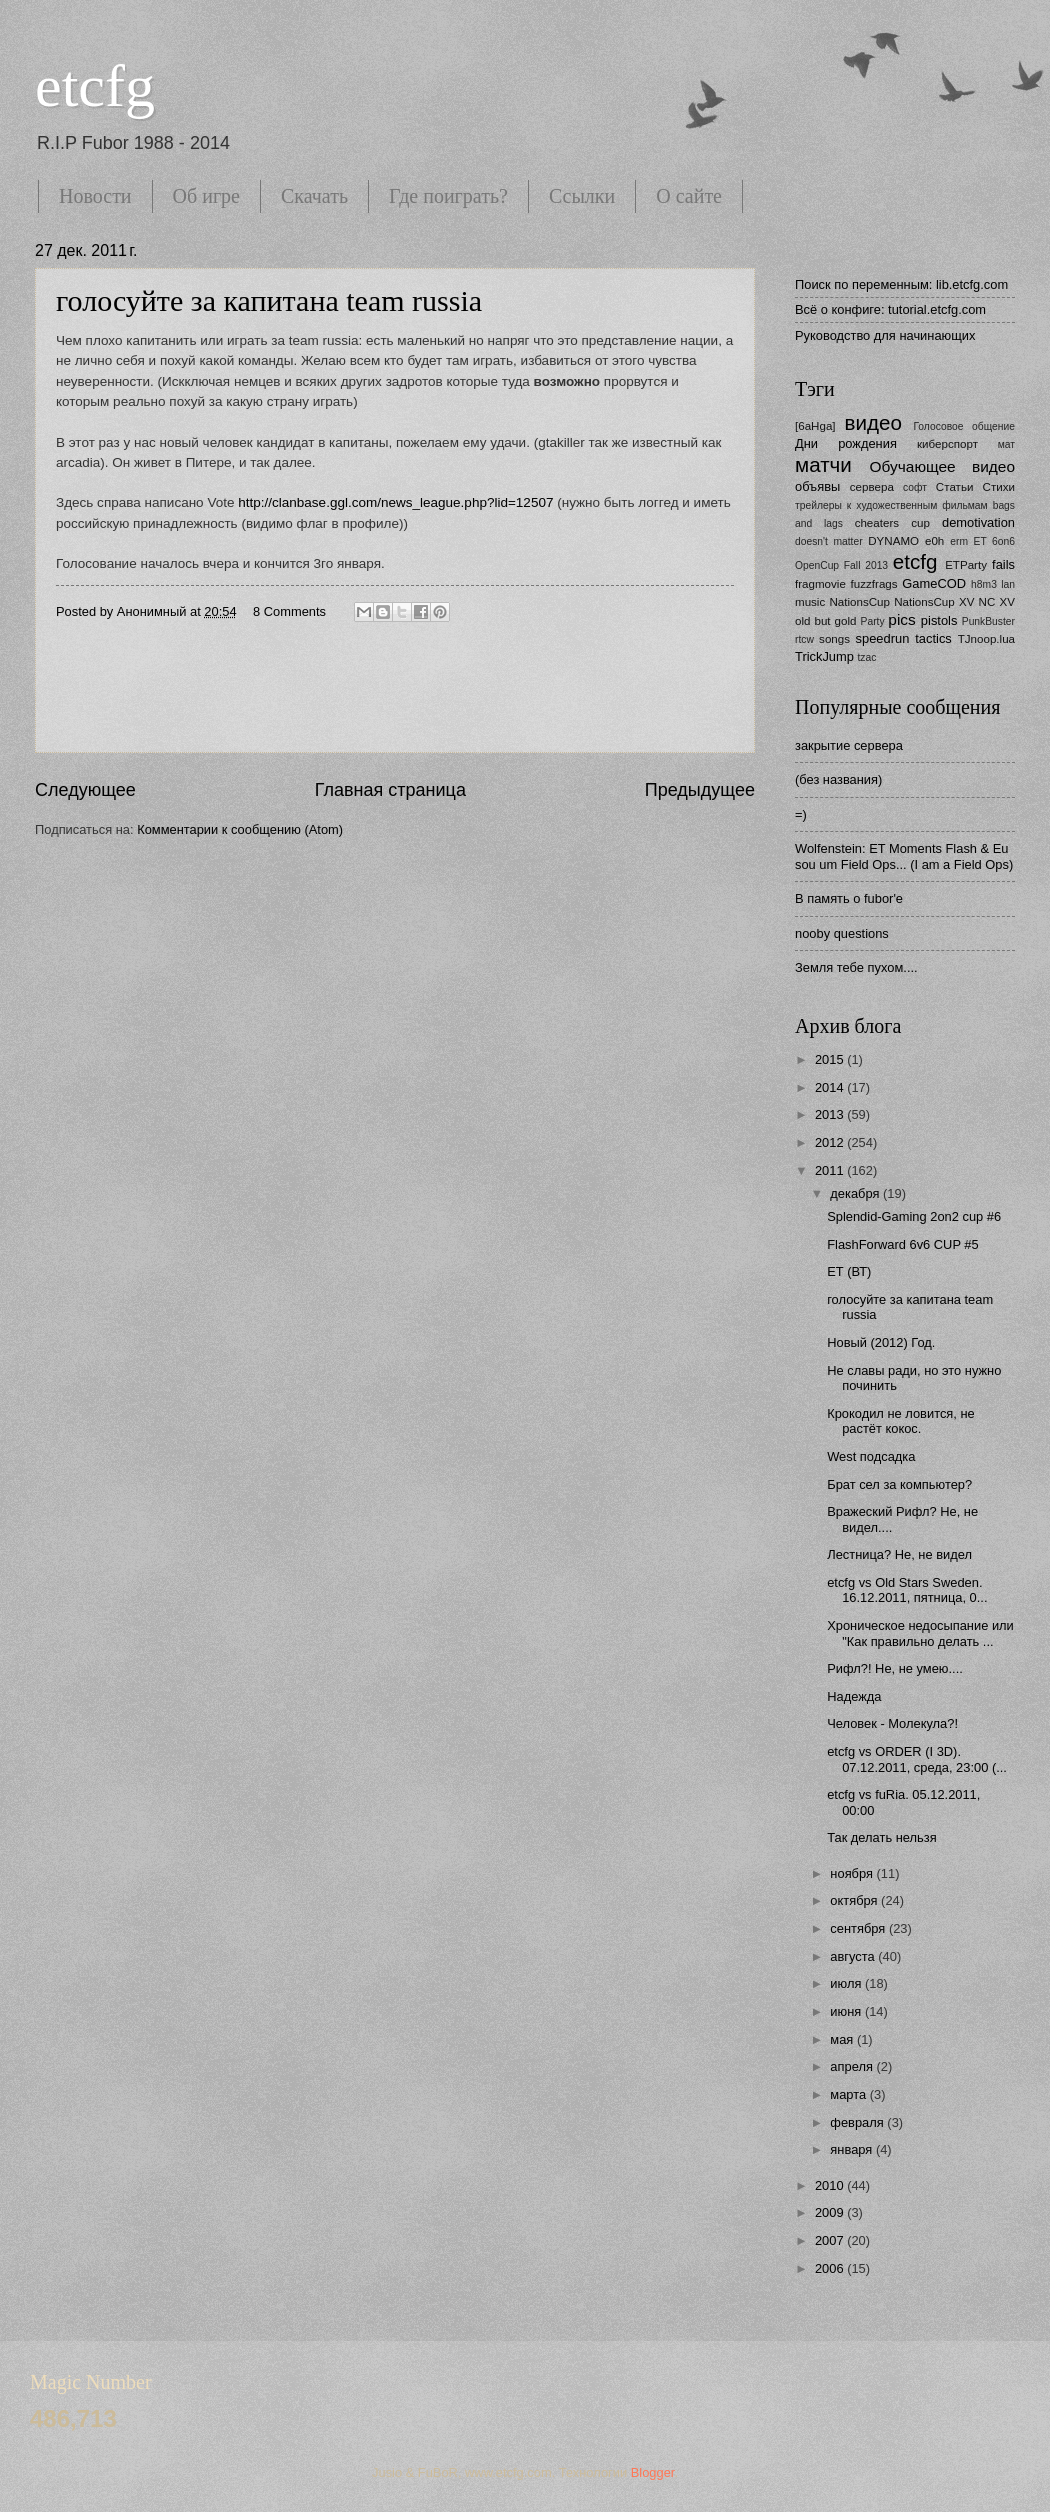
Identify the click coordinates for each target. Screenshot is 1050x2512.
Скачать (314, 196)
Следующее (85, 790)
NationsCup (859, 602)
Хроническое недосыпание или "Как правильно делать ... (920, 1633)
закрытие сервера (849, 745)
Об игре (206, 196)
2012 (831, 1142)
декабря (856, 1193)
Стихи (999, 487)
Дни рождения (846, 443)
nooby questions (842, 933)
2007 (831, 2240)
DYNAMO (893, 541)
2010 (831, 2185)
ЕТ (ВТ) (849, 1271)
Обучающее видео (942, 466)
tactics (933, 638)
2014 (831, 1087)
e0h (934, 541)
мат (1006, 444)
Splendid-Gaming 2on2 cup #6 (914, 1216)
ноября (853, 1873)
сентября (859, 1928)
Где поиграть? (448, 196)
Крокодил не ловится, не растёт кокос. (901, 1421)
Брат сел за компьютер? (899, 1484)
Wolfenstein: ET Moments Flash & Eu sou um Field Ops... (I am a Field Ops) (904, 856)
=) (801, 814)
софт (915, 487)
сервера (872, 487)
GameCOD (934, 583)
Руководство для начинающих (885, 335)
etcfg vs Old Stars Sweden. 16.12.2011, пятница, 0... (907, 1590)
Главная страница (390, 790)
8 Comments (289, 611)
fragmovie (820, 584)
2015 (831, 1059)
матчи (823, 464)
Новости (95, 196)
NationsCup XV (934, 602)
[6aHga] (815, 426)
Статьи (955, 487)
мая (843, 2039)
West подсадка (871, 1456)
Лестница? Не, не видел (899, 1554)
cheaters (877, 523)
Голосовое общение (964, 426)
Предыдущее (700, 790)
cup (920, 523)
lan (1008, 584)
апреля (853, 2066)
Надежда (854, 1696)
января (853, 2149)
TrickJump (824, 656)
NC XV (997, 602)
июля (847, 1983)
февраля (858, 2122)
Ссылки (582, 196)
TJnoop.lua (986, 639)
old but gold (826, 621)
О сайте (689, 196)
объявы (817, 486)
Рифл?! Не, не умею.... (895, 1668)
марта (849, 2094)
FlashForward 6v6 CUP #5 (902, 1244)
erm (959, 541)
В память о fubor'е (849, 898)
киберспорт (947, 444)
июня (847, 2011)
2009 (831, 2212)
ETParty (966, 565)
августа (854, 1956)
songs (834, 639)
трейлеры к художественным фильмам (891, 505)
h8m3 (984, 584)
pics (901, 619)
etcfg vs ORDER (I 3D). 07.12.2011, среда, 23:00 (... (917, 1759)
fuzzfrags (874, 584)
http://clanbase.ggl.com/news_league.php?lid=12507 (395, 502)
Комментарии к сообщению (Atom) (240, 829)
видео (873, 422)
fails (1003, 564)
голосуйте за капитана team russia (269, 300)
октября (855, 1900)
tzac (866, 657)
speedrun (883, 638)
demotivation (978, 522)
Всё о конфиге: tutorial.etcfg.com (890, 309)
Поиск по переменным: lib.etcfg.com (901, 284)
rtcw (804, 639)
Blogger (653, 2472)
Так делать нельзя (881, 1837)
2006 (831, 2268)
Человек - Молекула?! (892, 1723)
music (810, 602)
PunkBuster (988, 621)
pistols (939, 620)
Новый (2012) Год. (881, 1342)
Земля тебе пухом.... (856, 967)
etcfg (95, 86)
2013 (831, 1114)
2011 (831, 1170)
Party (873, 621)
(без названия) (838, 779)
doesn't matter (829, 541)
